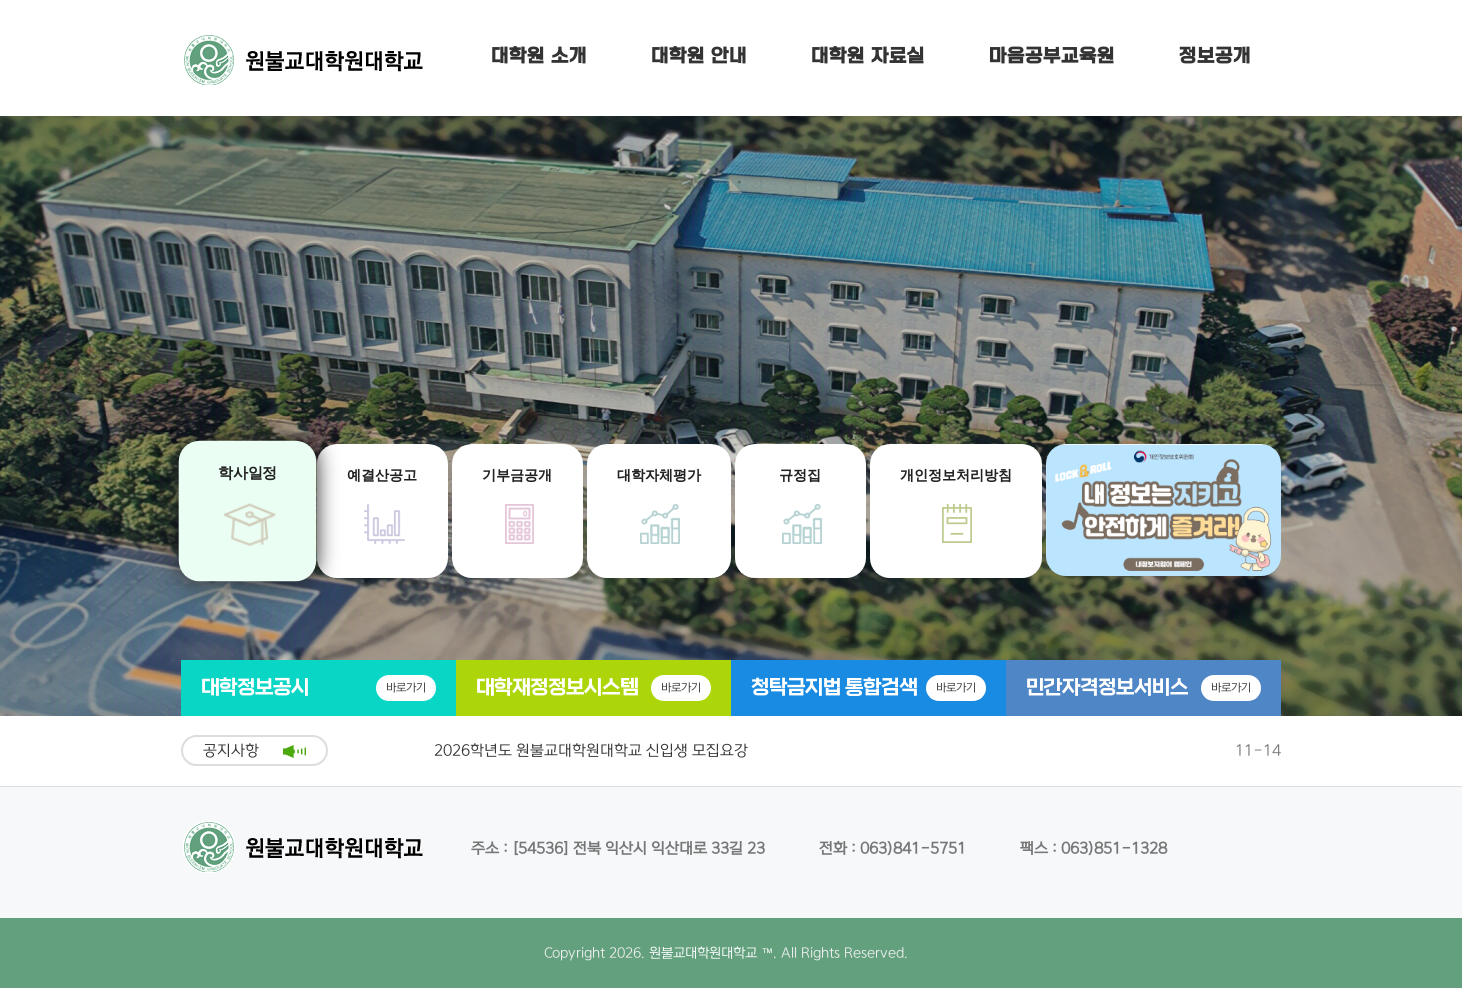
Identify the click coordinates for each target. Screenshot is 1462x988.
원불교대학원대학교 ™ (711, 953)
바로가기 (406, 687)
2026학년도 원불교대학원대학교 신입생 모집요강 (591, 750)
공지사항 (231, 750)
